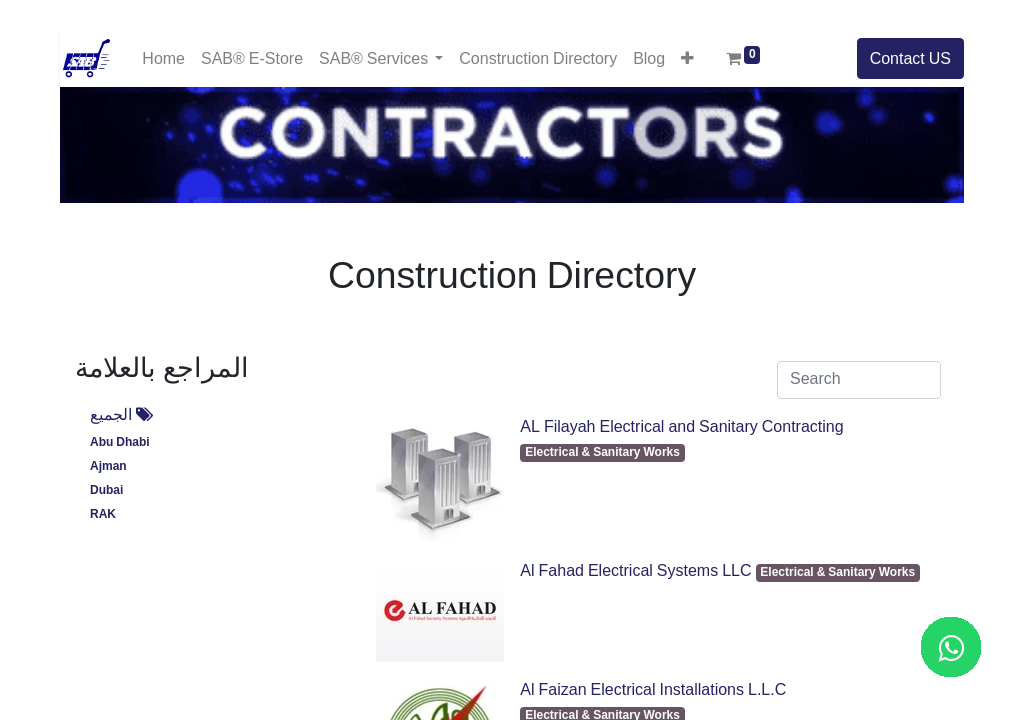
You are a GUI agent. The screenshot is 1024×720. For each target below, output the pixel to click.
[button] (687, 58)
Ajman (108, 466)
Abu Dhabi (120, 442)
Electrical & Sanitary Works (602, 452)
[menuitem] (163, 58)
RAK (103, 514)
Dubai (106, 490)
